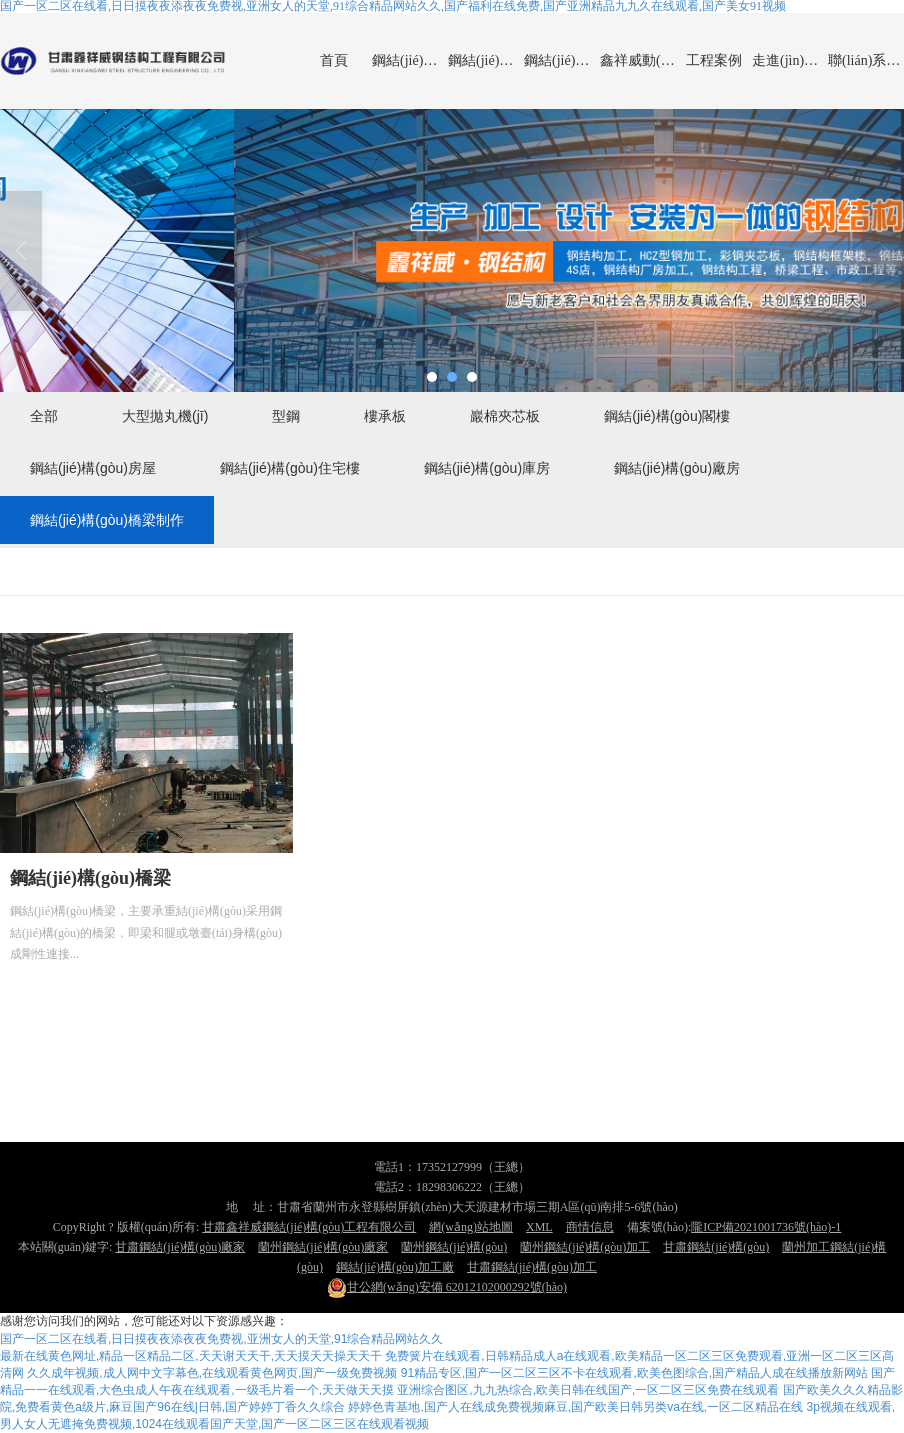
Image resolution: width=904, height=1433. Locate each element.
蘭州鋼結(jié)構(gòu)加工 (585, 1247)
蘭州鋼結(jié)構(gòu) (454, 1247)
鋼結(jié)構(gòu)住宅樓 (290, 468)
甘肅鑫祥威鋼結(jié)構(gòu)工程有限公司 (309, 1227)
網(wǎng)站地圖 (471, 1227)
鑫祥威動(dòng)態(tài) (638, 60)
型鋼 (286, 416)
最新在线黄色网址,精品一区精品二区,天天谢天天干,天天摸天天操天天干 (191, 1356)
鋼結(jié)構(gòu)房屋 (93, 468)
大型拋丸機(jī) (165, 416)
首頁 (334, 60)
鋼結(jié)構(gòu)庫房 (487, 468)
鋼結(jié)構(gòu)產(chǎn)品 (410, 60)
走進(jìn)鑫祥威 (790, 60)
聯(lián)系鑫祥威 (866, 60)
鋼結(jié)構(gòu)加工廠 (395, 1267)
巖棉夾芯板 (505, 416)
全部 (44, 416)
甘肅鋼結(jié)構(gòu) (716, 1247)
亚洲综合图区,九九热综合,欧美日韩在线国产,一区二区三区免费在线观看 (588, 1390)
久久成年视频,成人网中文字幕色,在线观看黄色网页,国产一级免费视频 (212, 1373)
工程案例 (714, 60)
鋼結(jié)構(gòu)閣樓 (667, 416)
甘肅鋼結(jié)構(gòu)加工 (532, 1267)
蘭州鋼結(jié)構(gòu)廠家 (323, 1247)
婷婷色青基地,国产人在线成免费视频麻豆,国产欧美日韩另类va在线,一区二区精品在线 (575, 1407)
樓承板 (385, 416)
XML (539, 1227)
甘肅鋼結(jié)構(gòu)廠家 (180, 1247)
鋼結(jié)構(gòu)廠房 (486, 60)
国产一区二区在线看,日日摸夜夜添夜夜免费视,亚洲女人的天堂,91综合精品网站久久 (221, 1339)
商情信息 (590, 1227)
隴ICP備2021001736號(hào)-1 (766, 1227)
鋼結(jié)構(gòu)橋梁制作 (562, 60)
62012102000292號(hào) (447, 1287)
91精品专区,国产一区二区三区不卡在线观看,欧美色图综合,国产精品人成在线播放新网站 (634, 1373)
